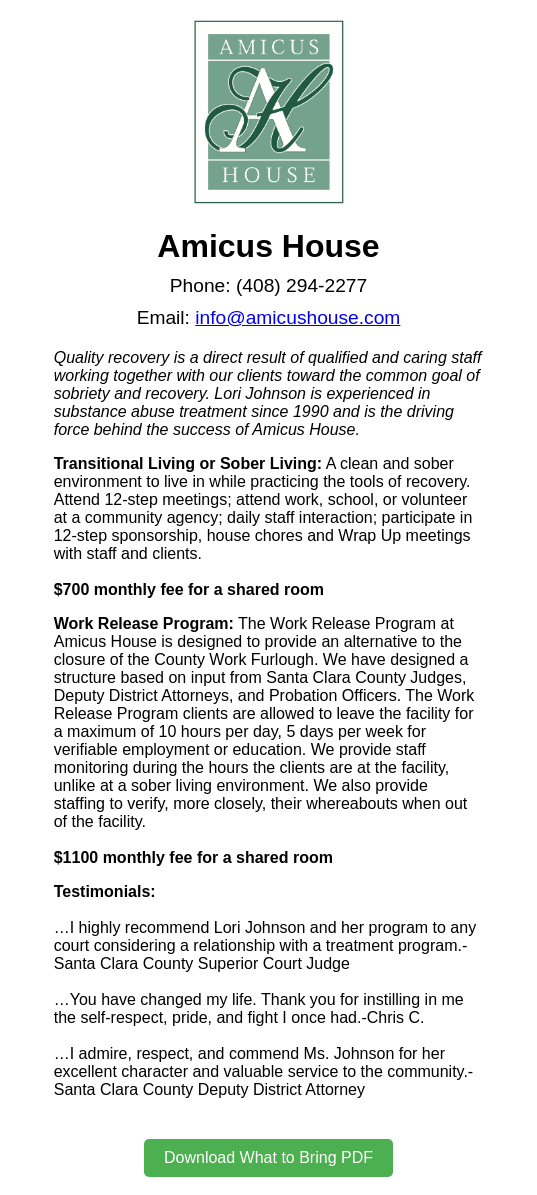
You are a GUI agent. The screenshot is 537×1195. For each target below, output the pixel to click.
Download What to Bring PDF (268, 1157)
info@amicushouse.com (297, 317)
